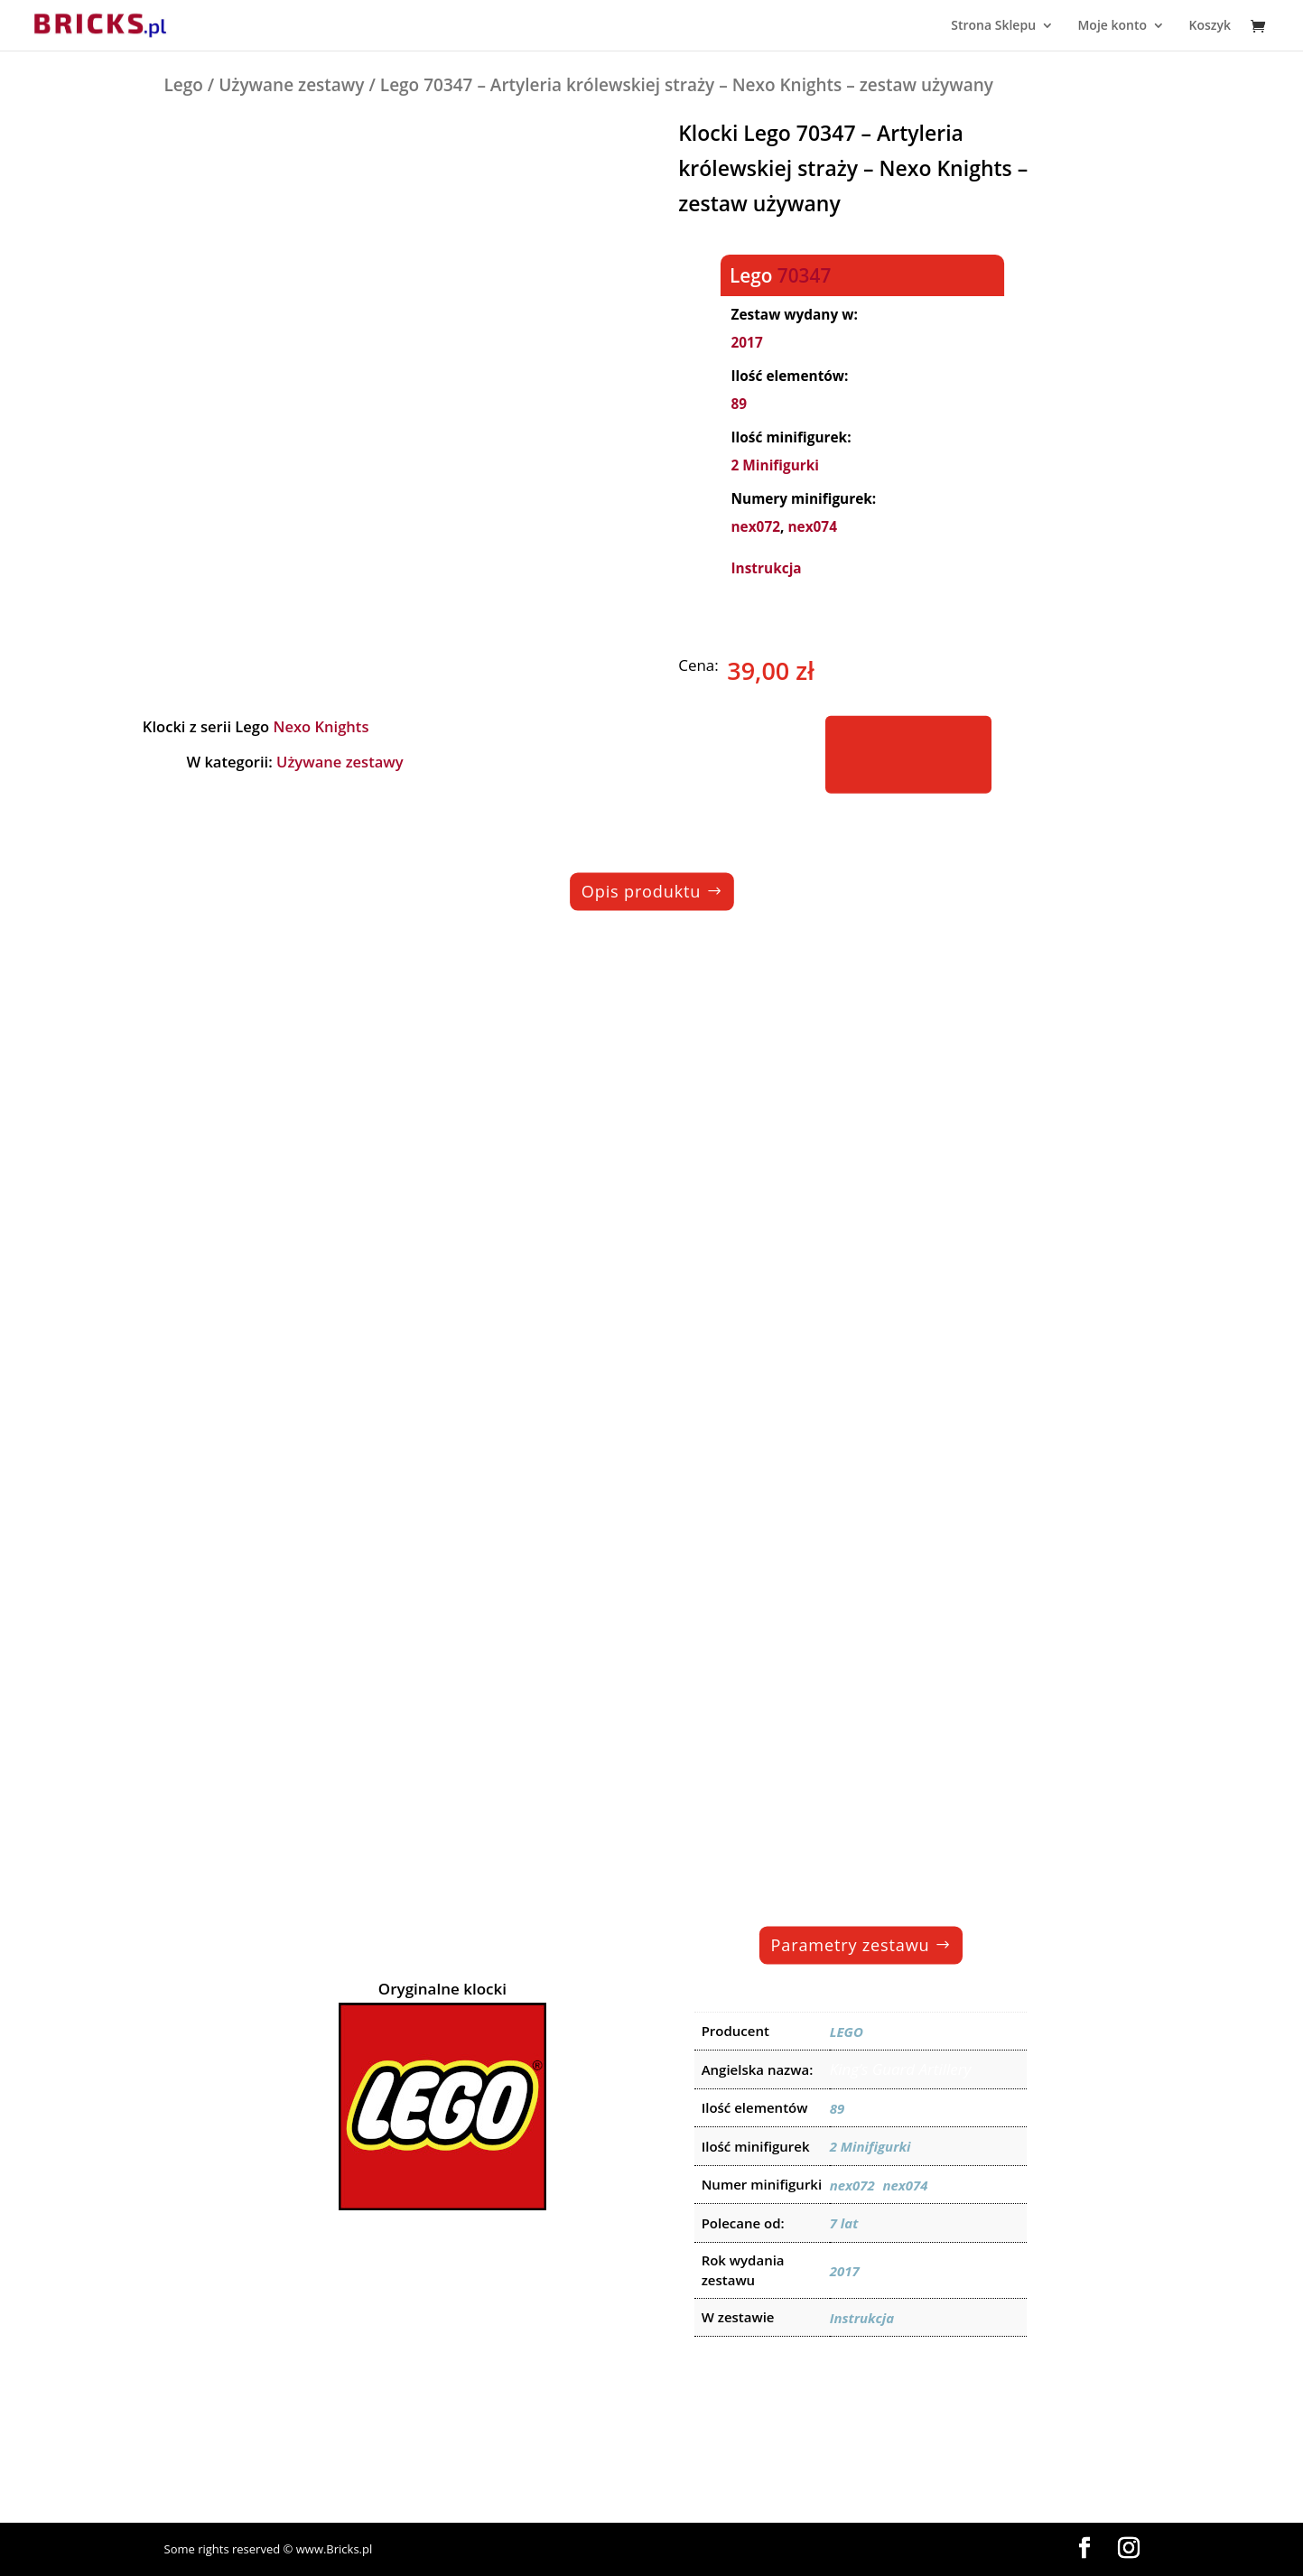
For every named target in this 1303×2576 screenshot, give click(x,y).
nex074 (813, 526)
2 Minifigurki (775, 465)
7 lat (844, 2223)
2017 (747, 342)
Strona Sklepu (993, 26)
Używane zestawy (291, 85)
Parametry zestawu (849, 1944)
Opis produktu (640, 890)
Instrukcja (766, 568)
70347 (804, 274)
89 (739, 404)
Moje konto (1112, 26)
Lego (183, 85)
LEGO (846, 2032)
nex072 (756, 526)
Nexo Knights (320, 725)
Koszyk (1209, 26)
